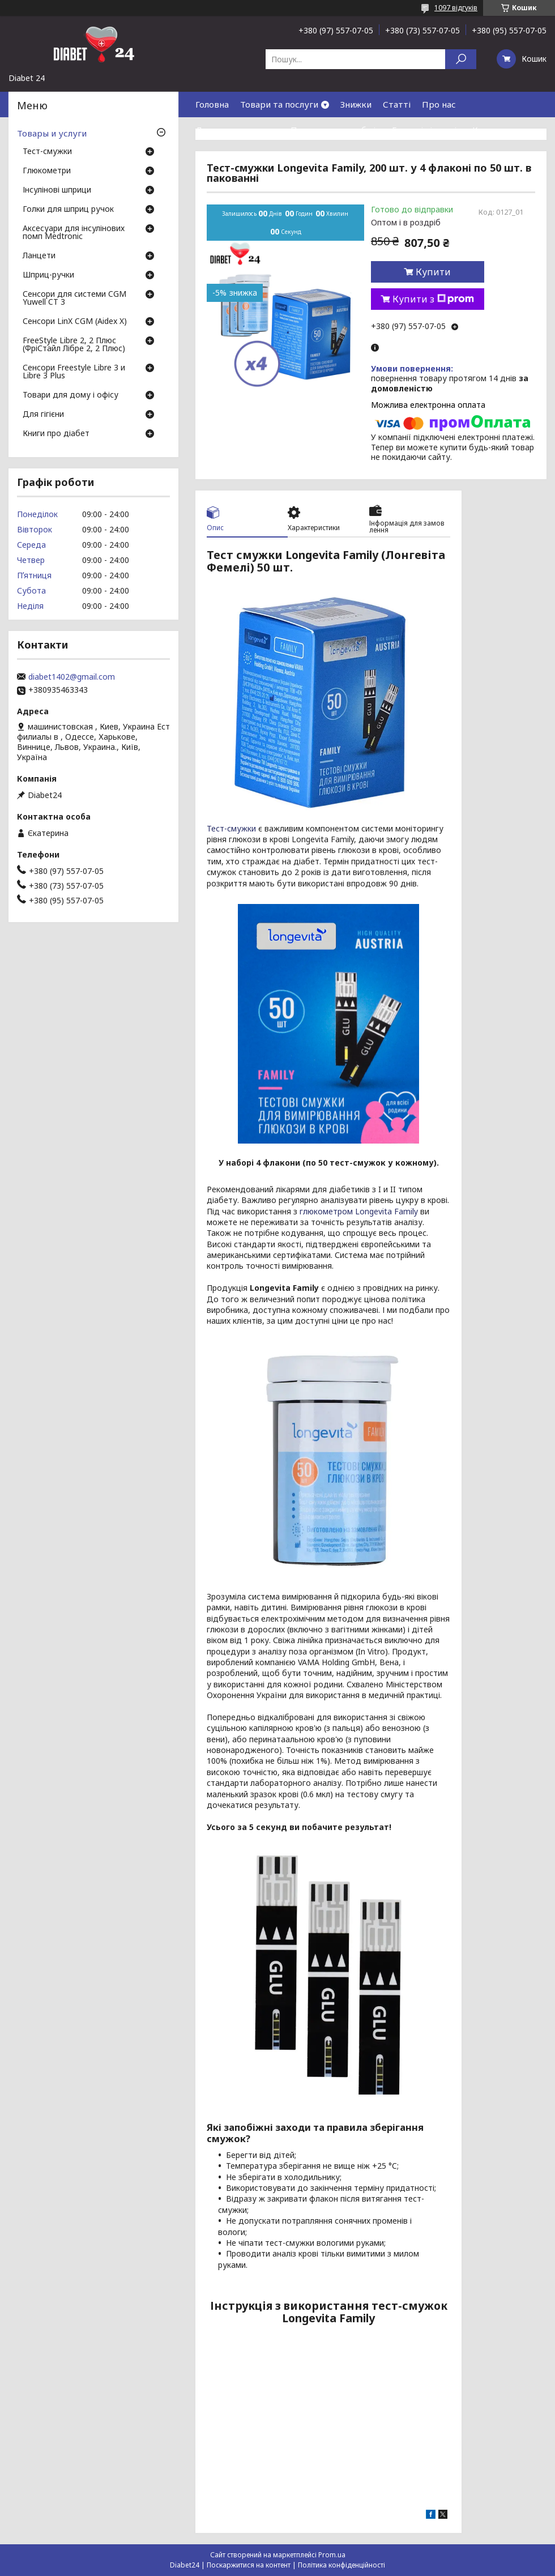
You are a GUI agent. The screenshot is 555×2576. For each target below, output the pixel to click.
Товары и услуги (52, 133)
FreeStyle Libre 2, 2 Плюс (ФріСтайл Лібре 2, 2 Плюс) (74, 344)
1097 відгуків (455, 7)
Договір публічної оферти (294, 155)
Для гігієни (43, 414)
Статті (397, 104)
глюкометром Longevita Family (359, 1211)
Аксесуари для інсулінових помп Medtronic (74, 232)
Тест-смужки (231, 828)
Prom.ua (331, 2555)
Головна (212, 104)
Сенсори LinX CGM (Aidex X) (75, 321)
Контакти (492, 129)
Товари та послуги (279, 104)
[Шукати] (460, 59)
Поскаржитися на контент (249, 2565)
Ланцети (39, 256)
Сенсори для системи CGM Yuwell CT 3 (74, 298)
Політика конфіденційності (341, 2565)
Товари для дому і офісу (70, 395)
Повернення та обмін (336, 129)
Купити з (433, 299)
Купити (433, 272)
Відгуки (211, 155)
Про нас (439, 104)
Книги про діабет (56, 433)
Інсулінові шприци (57, 190)
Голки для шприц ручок (68, 209)
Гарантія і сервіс (426, 129)
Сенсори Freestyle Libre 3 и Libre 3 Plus (74, 372)
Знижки (356, 104)
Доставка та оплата (237, 129)
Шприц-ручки (48, 275)
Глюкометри (47, 171)
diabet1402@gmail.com (71, 677)
